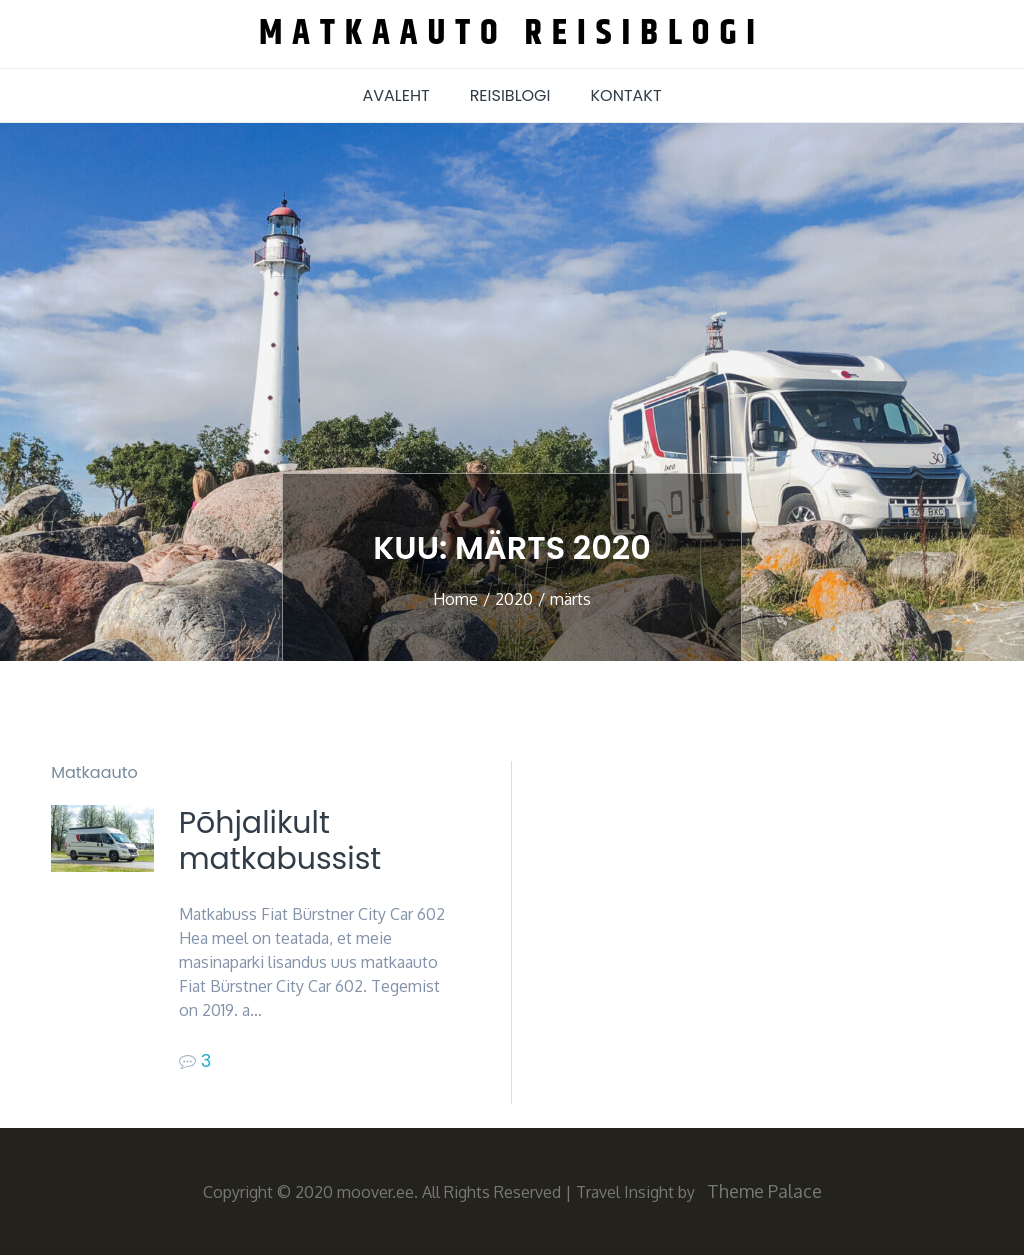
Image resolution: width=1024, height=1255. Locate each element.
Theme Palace (764, 1191)
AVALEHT (395, 95)
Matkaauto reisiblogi (512, 33)
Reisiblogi (510, 95)
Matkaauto (94, 772)
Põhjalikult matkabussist (280, 841)
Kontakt (626, 95)
